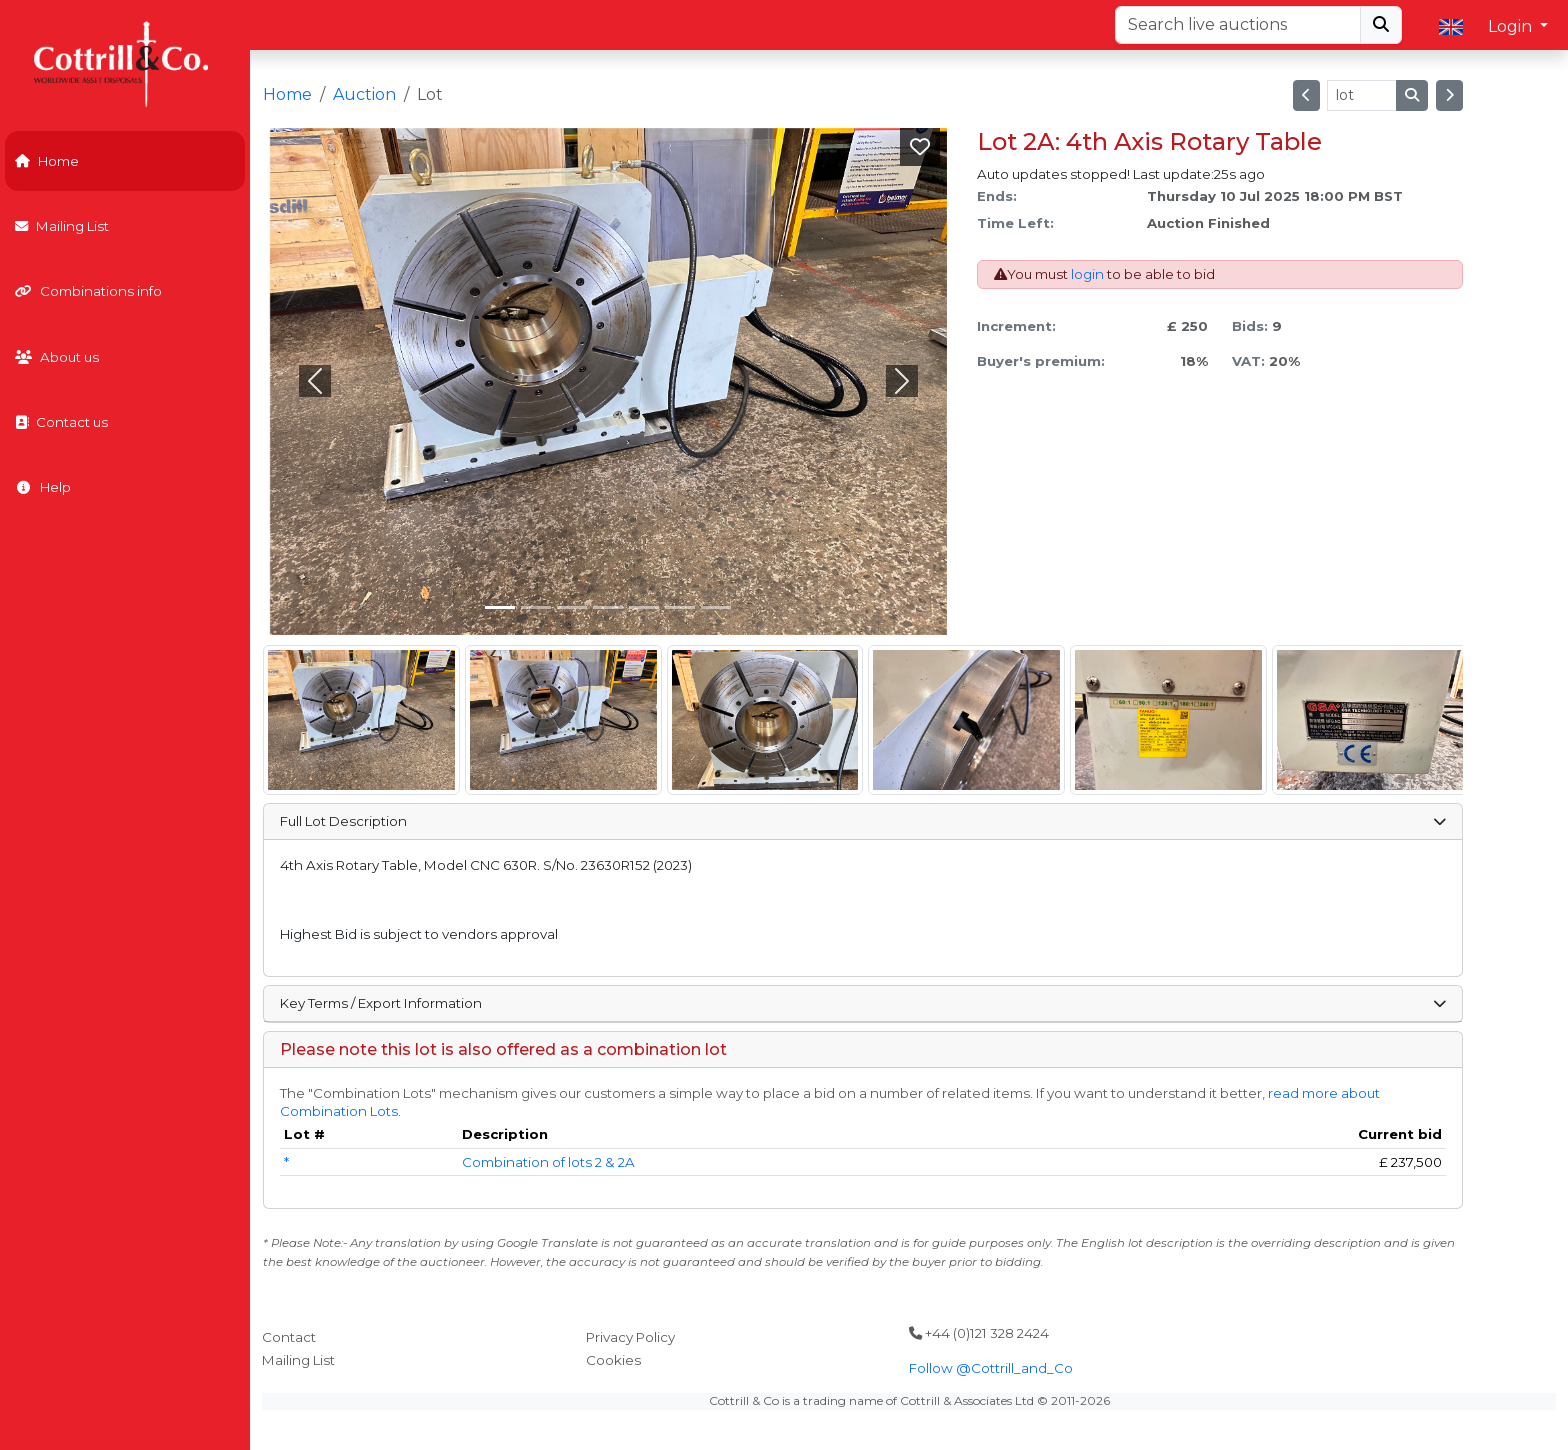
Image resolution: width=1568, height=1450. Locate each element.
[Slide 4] (644, 607)
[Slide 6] (716, 607)
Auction (364, 94)
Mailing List (62, 226)
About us (57, 357)
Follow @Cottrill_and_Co (991, 1368)
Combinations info (88, 291)
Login (1512, 26)
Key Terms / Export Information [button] (863, 1003)
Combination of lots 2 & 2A (548, 1162)
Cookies (613, 1360)
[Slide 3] (608, 607)
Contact (289, 1337)
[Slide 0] (500, 607)
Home (47, 161)
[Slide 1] (536, 607)
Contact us (61, 422)
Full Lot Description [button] (863, 821)
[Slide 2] (572, 607)
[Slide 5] (680, 607)
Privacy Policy (630, 1337)
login (1087, 274)
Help (43, 487)
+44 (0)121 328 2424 (979, 1333)
